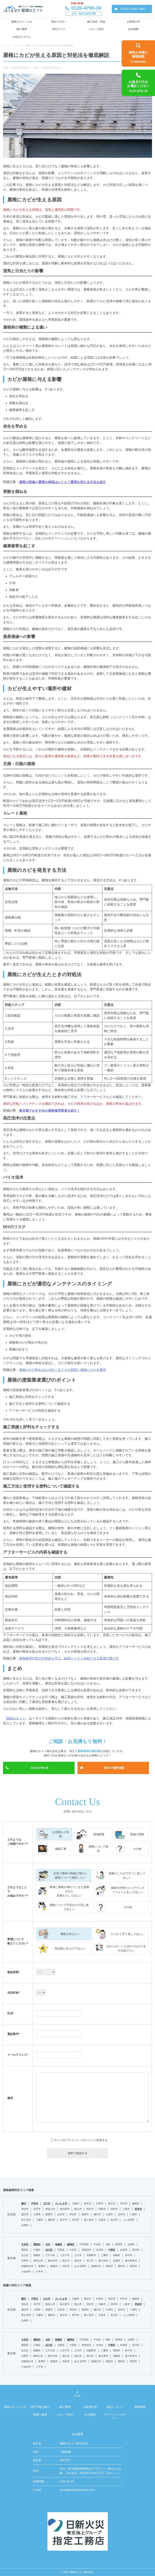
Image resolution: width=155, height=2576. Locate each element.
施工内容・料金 (96, 21)
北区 (47, 2244)
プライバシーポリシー (115, 2416)
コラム (17, 45)
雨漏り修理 (40, 2414)
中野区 (111, 2249)
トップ (6, 45)
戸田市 (34, 2203)
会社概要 (133, 29)
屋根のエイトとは (21, 21)
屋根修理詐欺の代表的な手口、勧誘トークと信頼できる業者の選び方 (69, 1658)
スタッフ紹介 (96, 29)
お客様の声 (133, 21)
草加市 (138, 2209)
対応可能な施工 (40, 2406)
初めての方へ (59, 21)
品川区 (49, 2249)
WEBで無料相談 (102, 1767)
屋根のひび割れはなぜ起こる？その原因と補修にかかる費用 (62, 1370)
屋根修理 (140, 2406)
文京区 (25, 2244)
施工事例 (21, 29)
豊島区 (37, 2244)
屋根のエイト (16, 1718)
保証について (115, 2406)
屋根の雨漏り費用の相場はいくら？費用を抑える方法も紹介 (62, 482)
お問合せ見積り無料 (130, 8)
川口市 (46, 2203)
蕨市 (23, 2203)
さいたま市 (61, 2203)
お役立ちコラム (21, 36)
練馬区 (70, 2244)
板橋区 (58, 2244)
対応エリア (58, 29)
